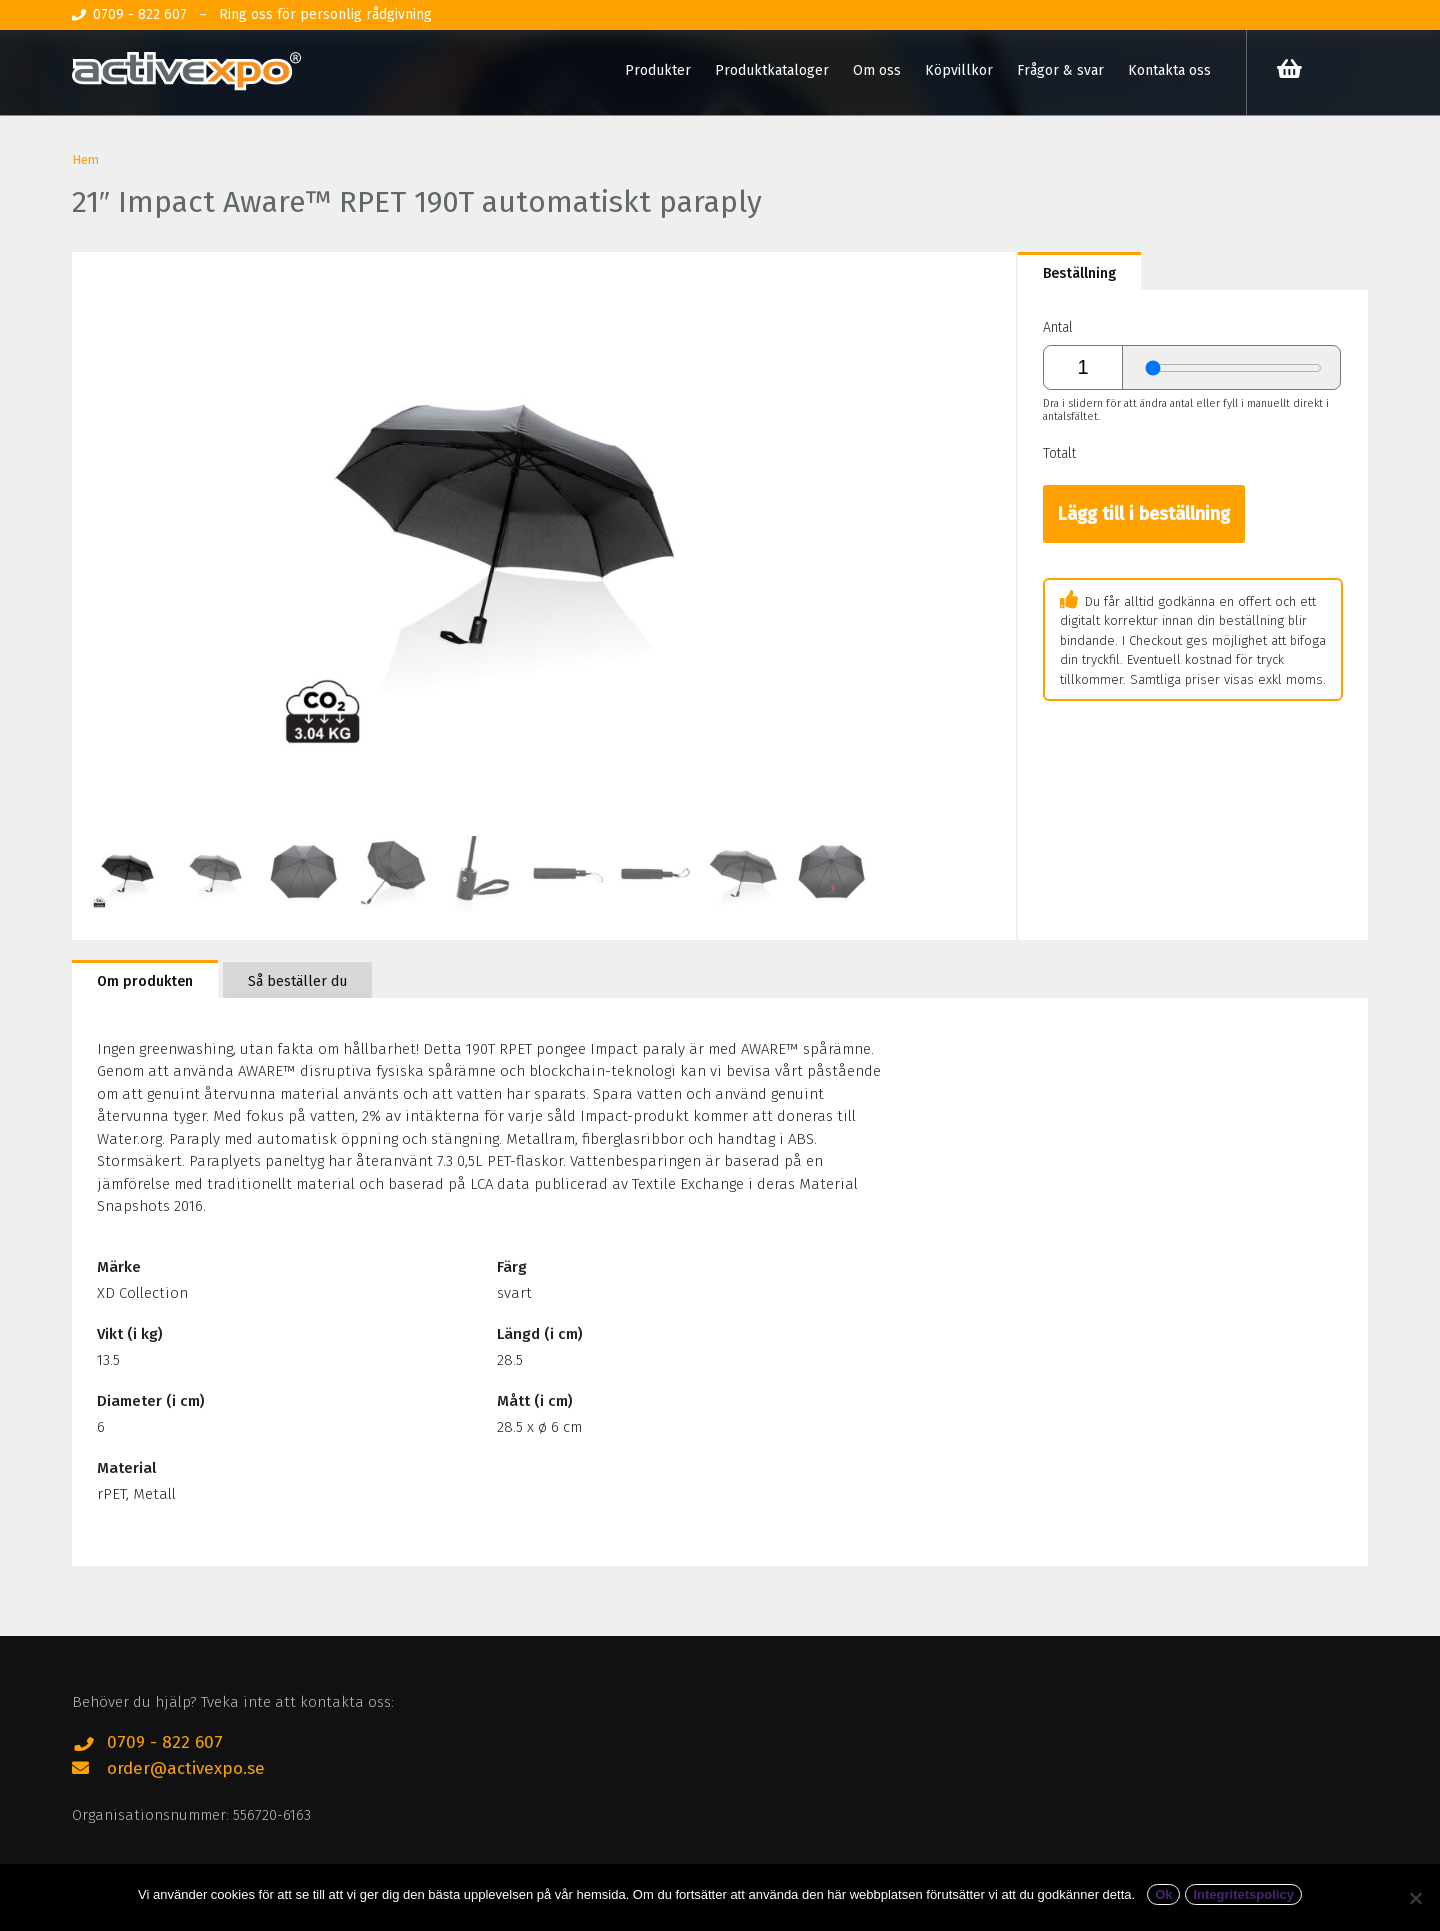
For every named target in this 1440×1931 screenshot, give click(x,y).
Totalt (1059, 453)
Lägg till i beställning (1144, 514)
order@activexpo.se (186, 1768)
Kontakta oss (1169, 70)
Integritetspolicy (1243, 1894)
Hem (85, 159)
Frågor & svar (1060, 70)
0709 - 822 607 (165, 1742)
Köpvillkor (959, 70)
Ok (1163, 1894)
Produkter (658, 70)
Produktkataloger (772, 70)
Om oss (877, 70)
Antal (1058, 327)
